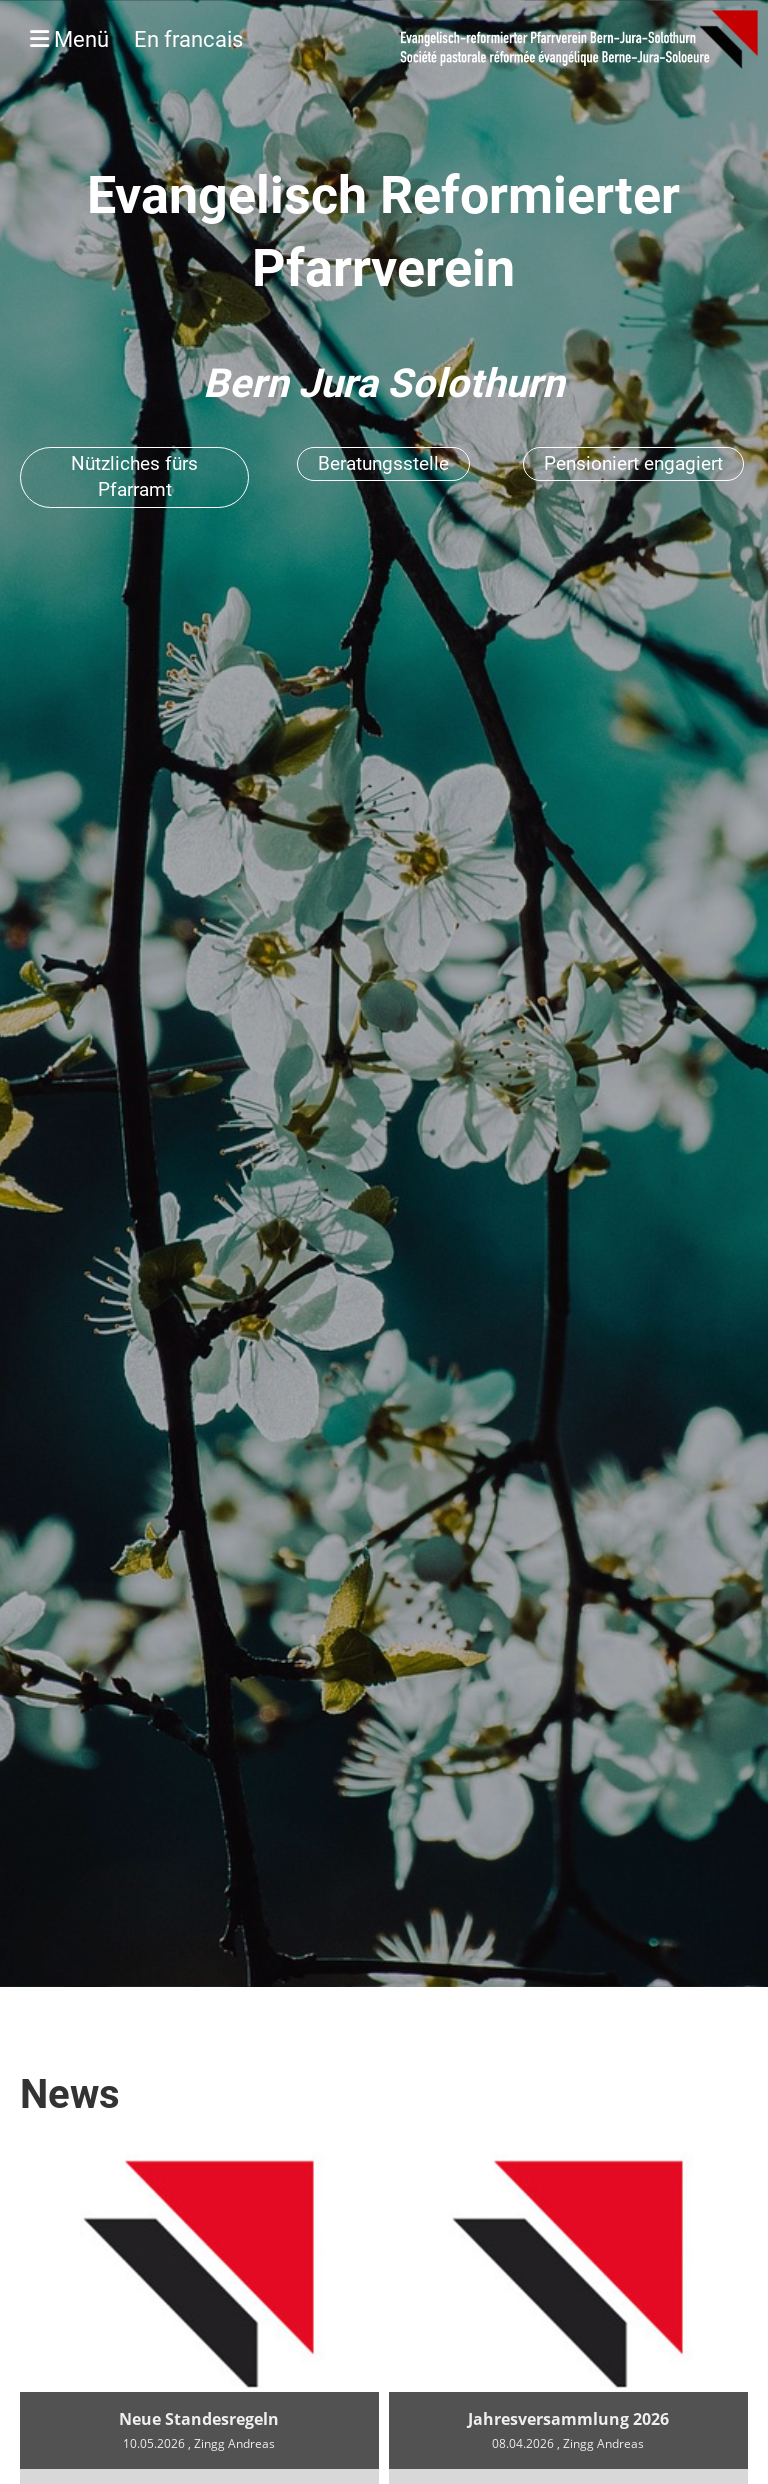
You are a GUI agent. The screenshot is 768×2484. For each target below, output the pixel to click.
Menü (136, 39)
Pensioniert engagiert (633, 463)
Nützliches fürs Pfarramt (134, 477)
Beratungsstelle (383, 463)
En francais (188, 39)
